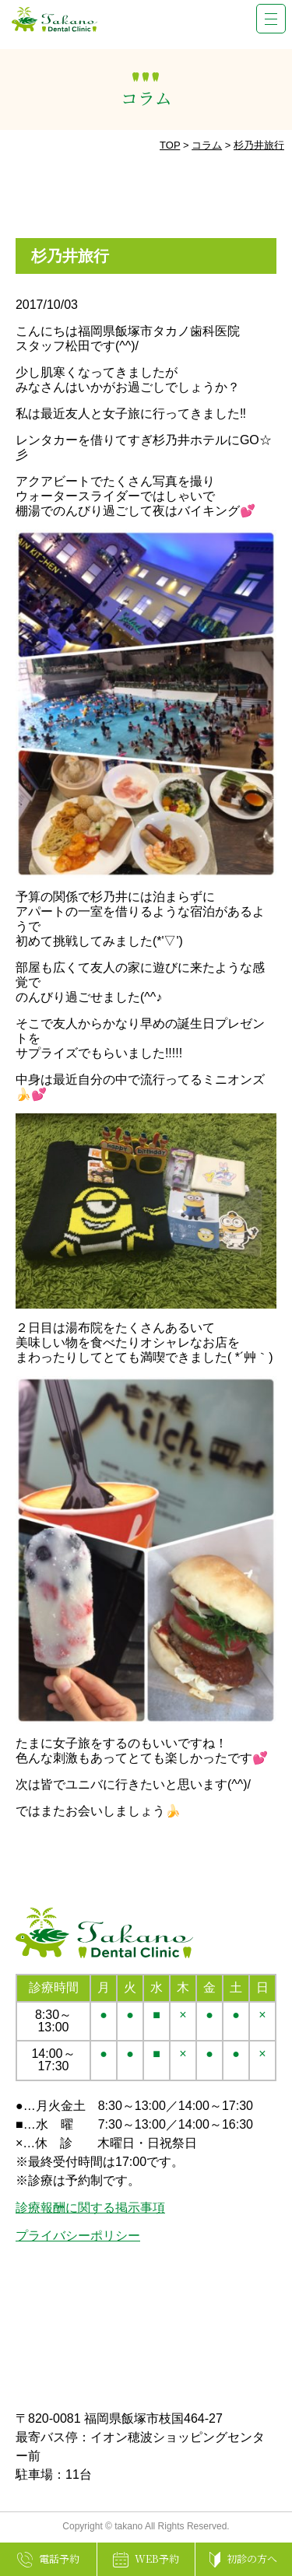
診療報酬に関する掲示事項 (90, 2207)
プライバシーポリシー (78, 2235)
